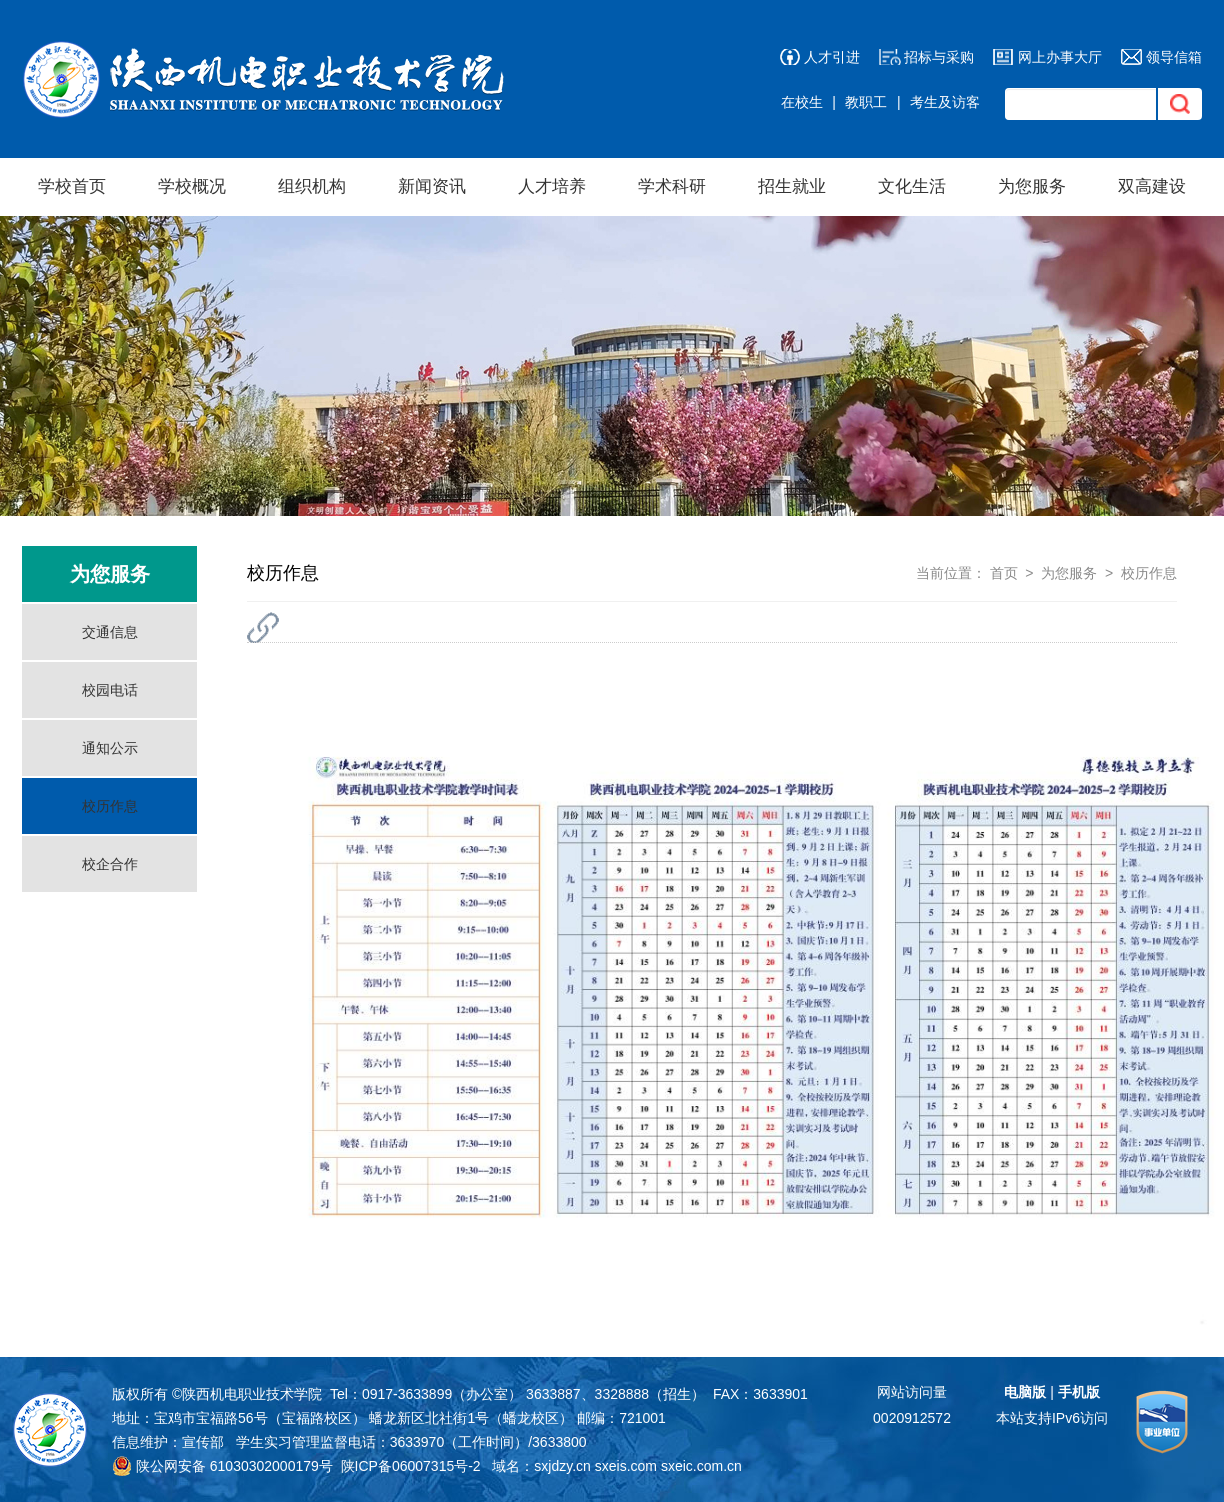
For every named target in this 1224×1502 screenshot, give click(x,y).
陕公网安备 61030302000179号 (222, 1466)
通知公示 (110, 748)
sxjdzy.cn (562, 1466)
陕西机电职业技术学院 (252, 1394)
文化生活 (912, 186)
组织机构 (312, 186)
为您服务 (1032, 186)
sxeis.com (626, 1466)
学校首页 (72, 186)
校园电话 (110, 690)
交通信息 (110, 632)
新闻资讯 (432, 186)
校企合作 (110, 864)
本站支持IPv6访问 (1052, 1418)
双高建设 (1152, 186)
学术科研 (672, 186)
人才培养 (552, 186)
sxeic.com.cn (701, 1466)
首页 (1004, 573)
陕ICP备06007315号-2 (411, 1466)
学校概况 (192, 186)
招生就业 (792, 186)
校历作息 (110, 806)
